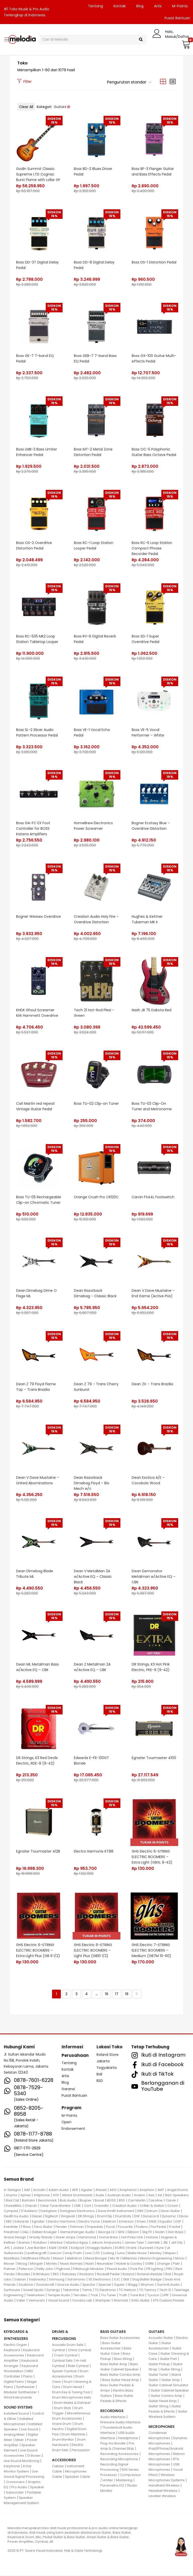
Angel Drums (177, 2190)
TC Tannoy (147, 2290)
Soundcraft (45, 2285)
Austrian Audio (119, 2195)
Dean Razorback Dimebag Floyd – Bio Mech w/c (91, 1483)
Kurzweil (146, 2248)
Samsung (56, 2279)
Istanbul (56, 2243)
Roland (128, 2274)
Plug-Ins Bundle (113, 2443)
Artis (158, 6)
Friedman (11, 2232)
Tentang (95, 6)
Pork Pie (136, 2269)
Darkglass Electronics (77, 2211)
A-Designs (12, 2190)
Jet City (177, 2243)
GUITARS (156, 2332)
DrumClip (104, 2216)
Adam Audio (59, 2190)
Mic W (114, 2258)
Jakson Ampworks (106, 2243)
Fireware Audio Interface (120, 2422)
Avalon (139, 2195)
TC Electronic (105, 2290)
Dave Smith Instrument (116, 2211)
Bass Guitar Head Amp (120, 2380)
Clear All (26, 106)
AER (75, 2190)
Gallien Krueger (44, 2232)
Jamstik (153, 2243)
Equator (166, 2222)
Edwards (22, 2222)
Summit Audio (168, 2285)
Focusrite (125, 2227)
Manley (156, 2253)
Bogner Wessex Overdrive (38, 916)
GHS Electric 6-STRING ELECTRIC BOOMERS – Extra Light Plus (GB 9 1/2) (38, 1951)
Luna (121, 2253)
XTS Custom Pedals (168, 2300)
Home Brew (108, 2237)
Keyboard (12, 2350)
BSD (99, 2080)
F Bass (26, 2227)
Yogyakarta (106, 2067)
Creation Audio (124, 2206)
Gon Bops (175, 2232)
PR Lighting (154, 2269)
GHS (121, 2232)
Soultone (26, 2285)
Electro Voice (89, 2222)
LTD (97, 2253)
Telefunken (35, 2295)
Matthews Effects (36, 2258)
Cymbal (58, 2350)
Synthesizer (25, 2387)
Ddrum (152, 2211)
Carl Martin (137, 2200)
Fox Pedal (158, 2227)
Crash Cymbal (65, 2355)
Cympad (11, 2211)
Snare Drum (61, 2424)
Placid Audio (117, 2269)
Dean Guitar (170, 2211)
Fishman (77, 2227)
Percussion (81, 2450)
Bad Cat (12, 2200)
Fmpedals (95, 2227)
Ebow (183, 2216)
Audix (99, 2195)
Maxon (58, 2258)
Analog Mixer (14, 2435)
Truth (123, 2295)
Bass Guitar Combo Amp (120, 2375)
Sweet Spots (33, 2290)
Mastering (124, 2480)
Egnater (38, 2222)
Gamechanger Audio (77, 2232)
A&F (27, 2190)
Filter (24, 81)
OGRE (149, 2264)
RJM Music (41, 2274)
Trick (94, 2295)
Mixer (19, 2440)
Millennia (129, 2258)
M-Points (180, 6)
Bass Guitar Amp (113, 2364)
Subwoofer (15, 2493)
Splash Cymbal (64, 2371)
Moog (22, 2264)
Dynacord (151, 2216)
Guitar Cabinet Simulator (168, 2385)
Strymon (147, 2285)
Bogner (86, 2200)
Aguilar (86, 2190)
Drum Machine (73, 2434)
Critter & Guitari (152, 2206)
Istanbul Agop (77, 2243)
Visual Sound (58, 2300)
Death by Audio (16, 2216)
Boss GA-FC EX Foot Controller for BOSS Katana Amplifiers (33, 829)
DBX (140, 2211)
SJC (117, 2279)
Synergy (53, 2290)
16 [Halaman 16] (106, 1994)
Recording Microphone (119, 2459)
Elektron (109, 2222)
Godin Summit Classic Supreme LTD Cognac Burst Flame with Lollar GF (38, 174)
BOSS (111, 2200)
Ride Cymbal (78, 2366)
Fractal (174, 2227)
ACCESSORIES (64, 2460)
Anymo (11, 2195)
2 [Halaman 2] (66, 1994)
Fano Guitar (43, 2227)
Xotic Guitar (140, 2300)
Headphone (128, 2438)
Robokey (69, 2274)
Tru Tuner (108, 2295)
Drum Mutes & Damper (72, 2403)
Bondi (99, 2200)
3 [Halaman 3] (76, 1994)
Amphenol (127, 2190)
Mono (179, 2258)
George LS (106, 2232)
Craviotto (101, 2206)
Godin (160, 2232)
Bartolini (28, 2200)
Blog (139, 6)
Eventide (11, 2227)
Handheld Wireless (164, 2485)
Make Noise (137, 2253)
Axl (160, 2195)
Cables (58, 2466)
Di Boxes (34, 2456)
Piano (27, 2376)
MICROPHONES (161, 2427)
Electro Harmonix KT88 (93, 1851)
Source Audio (68, 2285)
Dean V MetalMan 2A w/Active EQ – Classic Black (93, 1577)
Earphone (12, 2466)
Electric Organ (15, 2345)
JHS (7, 2248)
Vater (20, 2300)
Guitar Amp (170, 2380)
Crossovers (15, 2482)
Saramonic (76, 2279)
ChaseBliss (13, 2206)
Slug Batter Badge (147, 2279)
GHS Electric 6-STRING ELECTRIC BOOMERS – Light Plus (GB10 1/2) (93, 1951)
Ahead (101, 2190)
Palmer (10, 2269)
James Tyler (134, 2243)
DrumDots (123, 2216)
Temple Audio (58, 2295)
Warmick (121, 2300)
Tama (87, 2290)
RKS (56, 2274)
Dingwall (68, 2216)
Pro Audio (19, 2487)
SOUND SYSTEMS (18, 2407)
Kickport (77, 2248)
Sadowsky (37, 2279)
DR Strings (86, 2216)
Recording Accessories (119, 2454)
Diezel (37, 2216)
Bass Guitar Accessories (120, 2338)
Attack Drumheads (77, 2195)
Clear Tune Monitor (55, 2206)
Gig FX (147, 2232)
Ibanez (24, 2243)
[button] (185, 44)
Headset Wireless (163, 2491)
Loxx (88, 2253)
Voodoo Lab (82, 2300)
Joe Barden (36, 2248)
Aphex (25, 2195)
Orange (163, 2264)
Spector (88, 2285)
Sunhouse (12, 2290)
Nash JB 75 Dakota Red (151, 1010)
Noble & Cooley (129, 2264)
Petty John (44, 2269)
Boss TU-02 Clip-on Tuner (96, 1103)
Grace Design (15, 2237)
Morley (51, 2264)
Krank (132, 2248)
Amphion (146, 2190)
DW (137, 2216)
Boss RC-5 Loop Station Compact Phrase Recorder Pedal (152, 548)
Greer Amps (65, 2237)
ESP (178, 2222)
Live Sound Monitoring (21, 2461)
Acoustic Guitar (161, 2338)
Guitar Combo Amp (166, 2396)
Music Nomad (71, 2264)
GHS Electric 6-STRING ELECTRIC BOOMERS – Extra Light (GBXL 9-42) (152, 1857)
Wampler (103, 2300)
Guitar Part (168, 2359)
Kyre (160, 2248)
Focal (110, 2227)
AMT (160, 2190)
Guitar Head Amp (163, 2401)
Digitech (51, 2216)
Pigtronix (63, 2269)
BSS (122, 2200)
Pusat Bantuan (74, 2095)
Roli (168, 2274)
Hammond (87, 2237)
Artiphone (42, 2195)
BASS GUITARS (113, 2332)
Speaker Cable (77, 2477)
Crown (172, 2206)
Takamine (71, 2290)
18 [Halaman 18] (126, 1994)
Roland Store (107, 2054)
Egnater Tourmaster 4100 (154, 1758)
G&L (25, 2232)
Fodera (142, 2227)
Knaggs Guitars (99, 2248)
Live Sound (29, 2429)
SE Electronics (99, 2279)
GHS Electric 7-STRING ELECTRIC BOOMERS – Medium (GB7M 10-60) (151, 1951)
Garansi (68, 2089)
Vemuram (36, 2300)
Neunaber (105, 2264)
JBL (165, 2243)
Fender (61, 2227)
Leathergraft (36, 2253)
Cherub (31, 2206)
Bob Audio (68, 2200)
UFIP (165, 2295)
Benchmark (47, 2200)
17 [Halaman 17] (116, 1994)
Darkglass (48, 2211)
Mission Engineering (156, 2258)
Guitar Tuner (158, 2375)
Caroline (156, 2200)
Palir (176, 2264)
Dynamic (169, 2216)
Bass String (123, 2359)
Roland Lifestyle (149, 2274)
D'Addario (29, 2211)
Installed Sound (16, 2414)
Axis (151, 2195)
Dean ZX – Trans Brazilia (152, 1384)
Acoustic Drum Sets (67, 2345)
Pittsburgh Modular (88, 2269)
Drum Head (72, 2387)
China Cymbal (79, 2350)
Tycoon (153, 2295)
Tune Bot (137, 2295)
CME (77, 2206)
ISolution (40, 2243)
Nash (89, 2264)
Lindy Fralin (73, 2253)
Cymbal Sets (62, 2361)
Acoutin (39, 2190)
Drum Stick (62, 2408)
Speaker (37, 2487)
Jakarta (103, 2061)
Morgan (36, 2264)
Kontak (120, 6)
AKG (113, 2190)
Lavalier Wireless (162, 2496)
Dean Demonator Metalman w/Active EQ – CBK (153, 1577)
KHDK (63, 2248)
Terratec (80, 2295)
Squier (119, 2285)
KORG (119, 2248)
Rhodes (24, 2274)
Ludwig (108, 2253)
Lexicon (56, 2253)
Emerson (126, 2222)
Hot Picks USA (132, 2237)
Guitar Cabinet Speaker (170, 2390)
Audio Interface (112, 2417)
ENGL (153, 2222)
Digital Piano (14, 2382)
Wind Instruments (18, 2398)
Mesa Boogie (96, 2258)
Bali (99, 2074)
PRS (169, 2269)
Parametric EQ (112, 2485)
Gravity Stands (41, 2237)
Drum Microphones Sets (71, 2398)
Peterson (26, 2269)
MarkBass (12, 2258)
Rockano (86, 2274)
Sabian (20, 2279)
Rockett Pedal (108, 2274)
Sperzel (105, 2285)
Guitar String (170, 2369)
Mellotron (74, 2258)
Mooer (9, 2264)
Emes (141, 2222)
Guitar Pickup (159, 2364)
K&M (52, 2248)
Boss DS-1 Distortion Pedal (154, 262)
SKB (126, 2279)
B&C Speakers (177, 2195)
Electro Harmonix (61, 2222)
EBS (9, 2222)
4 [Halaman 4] (86, 1994)
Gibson (133, 2232)
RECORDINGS (111, 2411)
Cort (87, 2206)
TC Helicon (127, 2290)
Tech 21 (165, 2290)
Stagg (132, 2285)
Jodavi (18, 2248)
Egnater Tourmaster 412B (38, 1851)
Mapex (170, 2253)
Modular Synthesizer (20, 2392)
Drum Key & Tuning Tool (71, 2392)
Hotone (152, 2237)
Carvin (171, 2200)
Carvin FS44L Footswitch (153, 1197)
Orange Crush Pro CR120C (96, 1197)
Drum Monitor (63, 2440)
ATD (56, 2195)
